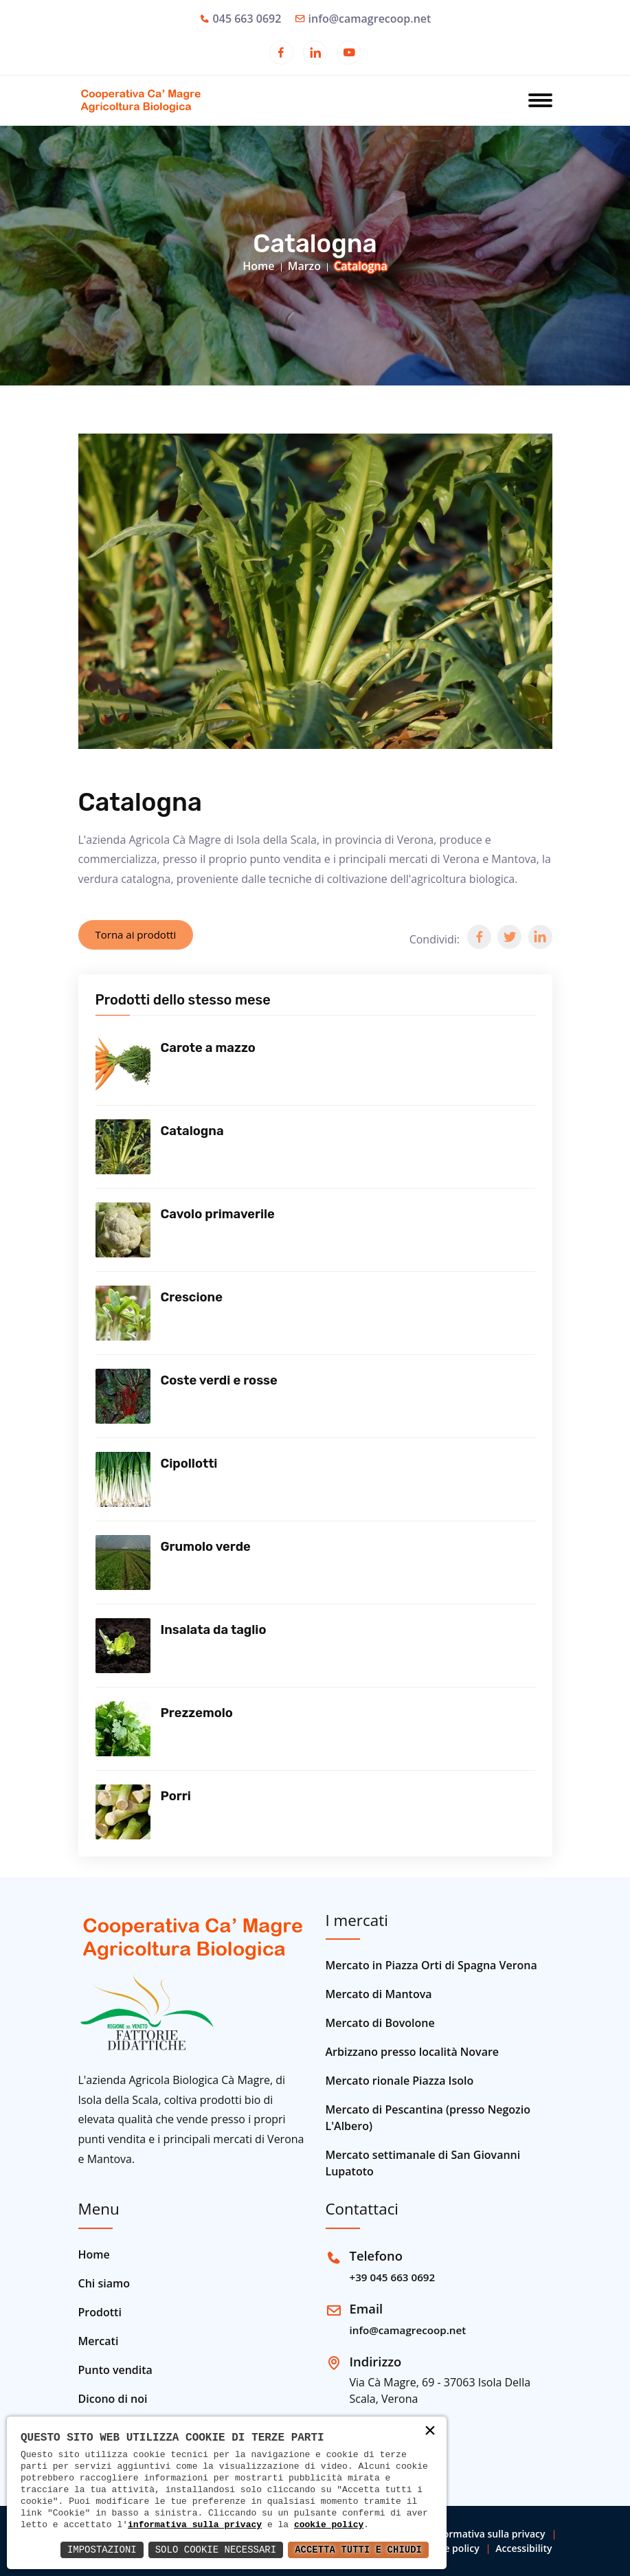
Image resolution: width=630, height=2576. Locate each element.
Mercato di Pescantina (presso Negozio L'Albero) (428, 2117)
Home (258, 265)
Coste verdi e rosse (219, 1380)
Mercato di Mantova (379, 1994)
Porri (176, 1796)
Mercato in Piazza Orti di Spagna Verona (431, 1965)
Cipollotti (189, 1463)
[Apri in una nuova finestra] (281, 54)
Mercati (98, 2341)
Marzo (304, 265)
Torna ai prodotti (136, 934)
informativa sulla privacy (195, 2524)
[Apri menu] (540, 101)
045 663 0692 (247, 18)
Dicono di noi (113, 2398)
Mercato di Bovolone (380, 2022)
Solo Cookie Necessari (215, 2549)
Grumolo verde (206, 1546)
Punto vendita (115, 2369)
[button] (479, 937)
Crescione (192, 1297)
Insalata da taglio (214, 1629)
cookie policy (328, 2524)
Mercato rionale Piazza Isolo (400, 2080)
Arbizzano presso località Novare (412, 2051)
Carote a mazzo (208, 1047)
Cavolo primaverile (218, 1214)
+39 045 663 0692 (393, 2277)
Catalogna (192, 1131)
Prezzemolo (197, 1713)
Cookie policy (449, 2548)
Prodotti (100, 2312)
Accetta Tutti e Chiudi (358, 2549)
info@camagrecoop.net (369, 18)
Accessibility (523, 2548)
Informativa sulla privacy (488, 2533)
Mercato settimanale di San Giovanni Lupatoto (423, 2163)
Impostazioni (102, 2549)
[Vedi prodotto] (122, 1063)
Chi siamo (104, 2283)
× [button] (430, 2432)
